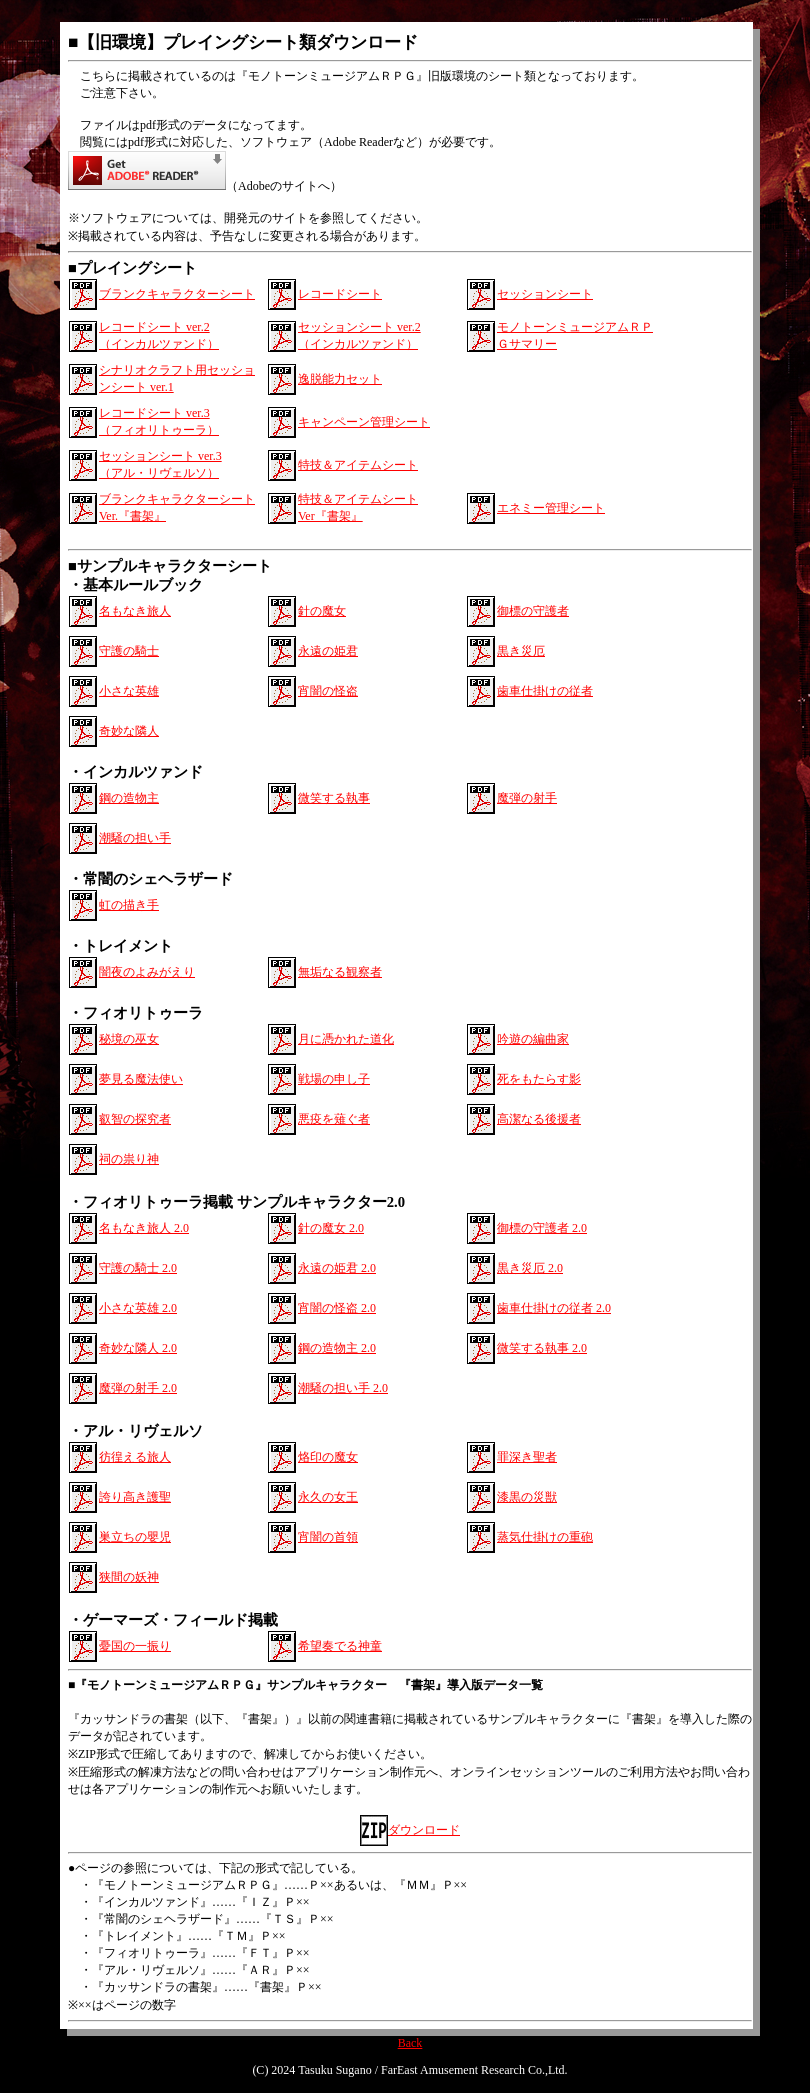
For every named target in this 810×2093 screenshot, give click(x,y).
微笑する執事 (334, 798)
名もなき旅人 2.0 (144, 1228)
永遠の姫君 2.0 (337, 1268)
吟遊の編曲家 (533, 1039)
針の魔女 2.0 (331, 1228)
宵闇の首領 (328, 1537)
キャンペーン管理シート (364, 422)
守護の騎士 (129, 651)
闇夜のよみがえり (147, 972)
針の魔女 (322, 611)
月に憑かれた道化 (346, 1039)
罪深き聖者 (527, 1457)
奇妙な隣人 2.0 (138, 1348)
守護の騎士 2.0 (138, 1268)
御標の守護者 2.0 (542, 1228)
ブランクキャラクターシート (177, 294)
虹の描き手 (129, 905)
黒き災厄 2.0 (530, 1268)
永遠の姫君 (328, 651)
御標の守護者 (533, 611)
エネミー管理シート (551, 508)
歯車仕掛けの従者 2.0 (554, 1308)
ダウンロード (424, 1830)
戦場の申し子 (334, 1079)
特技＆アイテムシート (358, 465)
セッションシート (545, 294)
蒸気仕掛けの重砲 (545, 1537)
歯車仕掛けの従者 (545, 691)
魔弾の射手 (527, 798)
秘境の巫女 (129, 1039)
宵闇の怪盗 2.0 (337, 1308)
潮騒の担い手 (135, 838)
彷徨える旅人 (135, 1457)
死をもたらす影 (539, 1079)
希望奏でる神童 (340, 1646)
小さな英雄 (129, 691)
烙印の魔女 (328, 1457)
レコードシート (340, 294)
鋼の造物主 (129, 798)
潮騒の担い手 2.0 (343, 1388)
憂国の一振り (135, 1646)
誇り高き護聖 (135, 1497)
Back (410, 2043)
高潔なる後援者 (539, 1119)
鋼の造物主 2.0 (337, 1348)
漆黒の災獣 (527, 1497)
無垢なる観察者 (340, 972)
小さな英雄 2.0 (138, 1308)
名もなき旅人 (135, 611)
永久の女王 (328, 1497)
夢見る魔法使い (141, 1079)
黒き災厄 (521, 651)
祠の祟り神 (129, 1159)
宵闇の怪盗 (328, 691)
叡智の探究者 (135, 1119)
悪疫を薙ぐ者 (334, 1119)
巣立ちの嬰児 (135, 1537)
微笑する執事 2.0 (542, 1348)
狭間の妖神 (129, 1577)
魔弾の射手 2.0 (138, 1388)
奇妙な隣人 (129, 731)
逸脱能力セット (340, 379)
